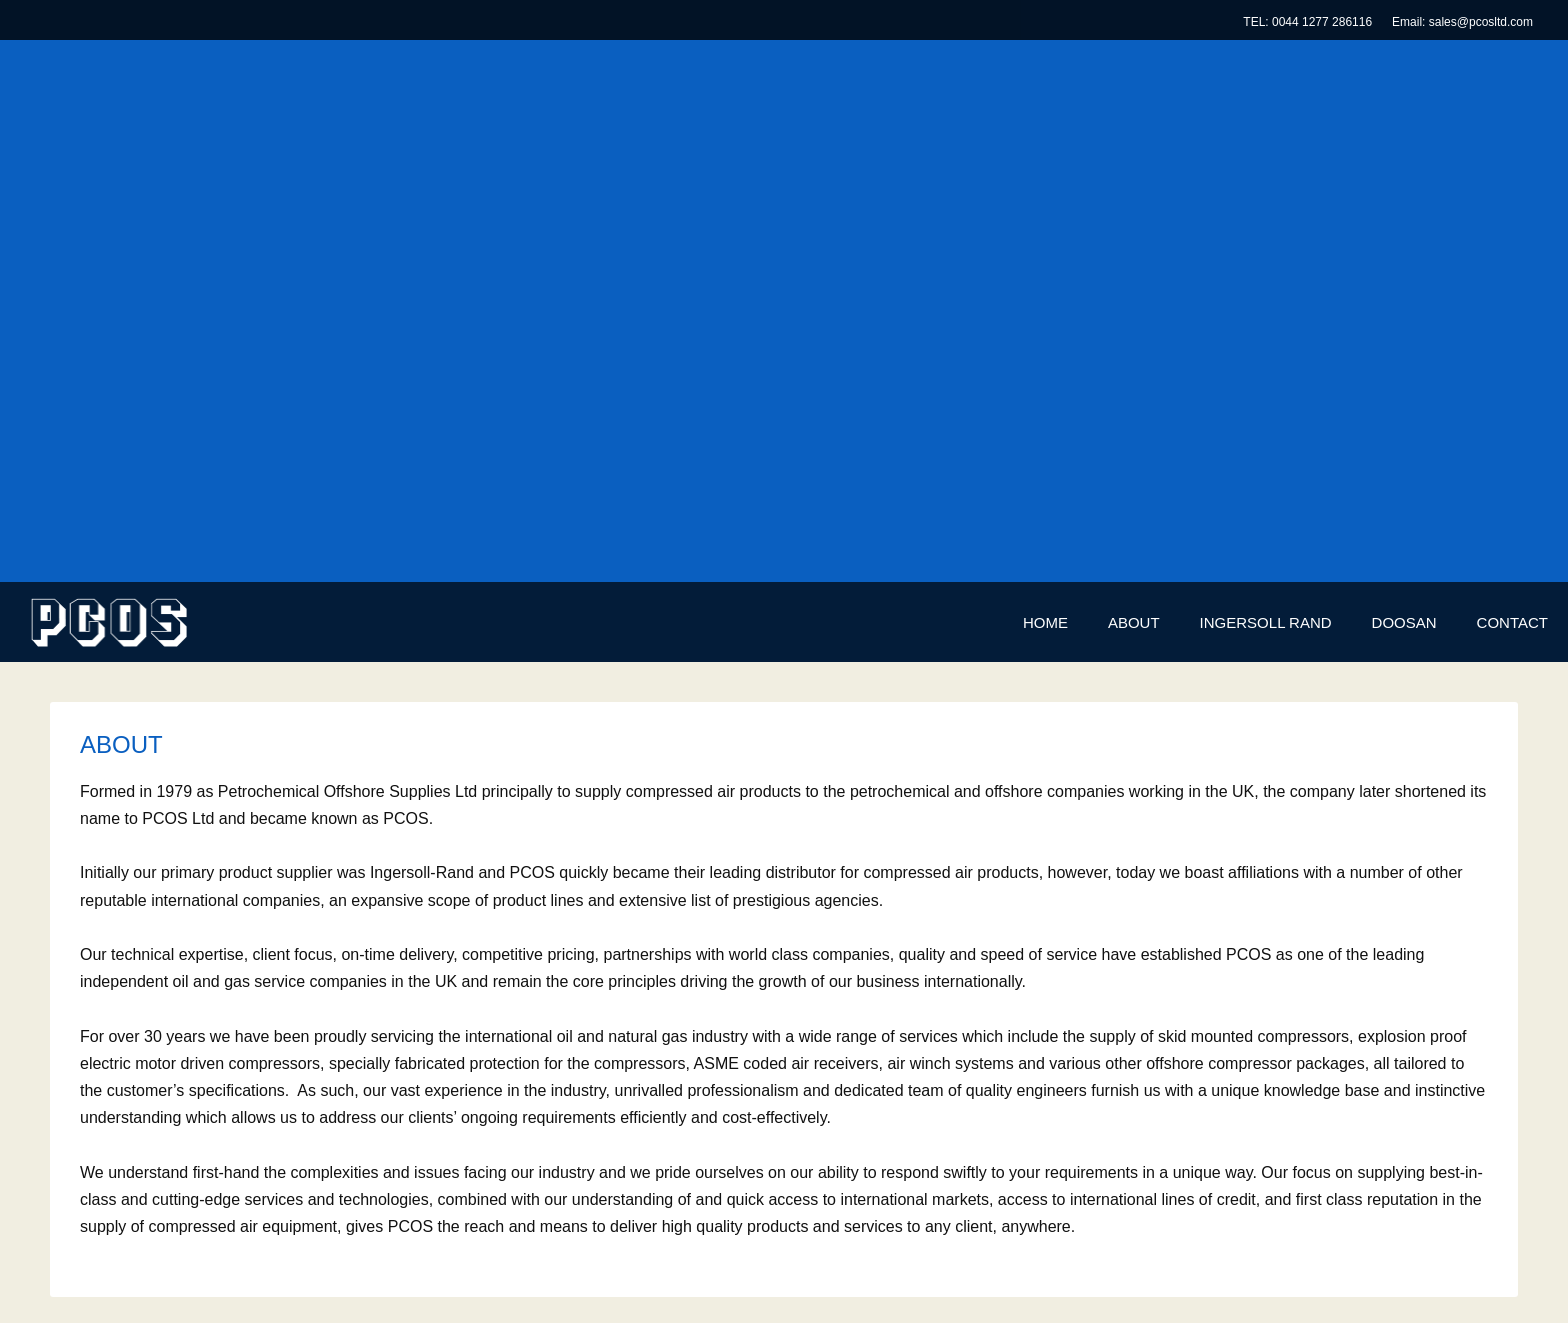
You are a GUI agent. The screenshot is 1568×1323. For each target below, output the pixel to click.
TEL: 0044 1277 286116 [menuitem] (1307, 22)
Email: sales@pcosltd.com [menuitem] (1462, 22)
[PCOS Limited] (108, 622)
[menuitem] (1045, 623)
